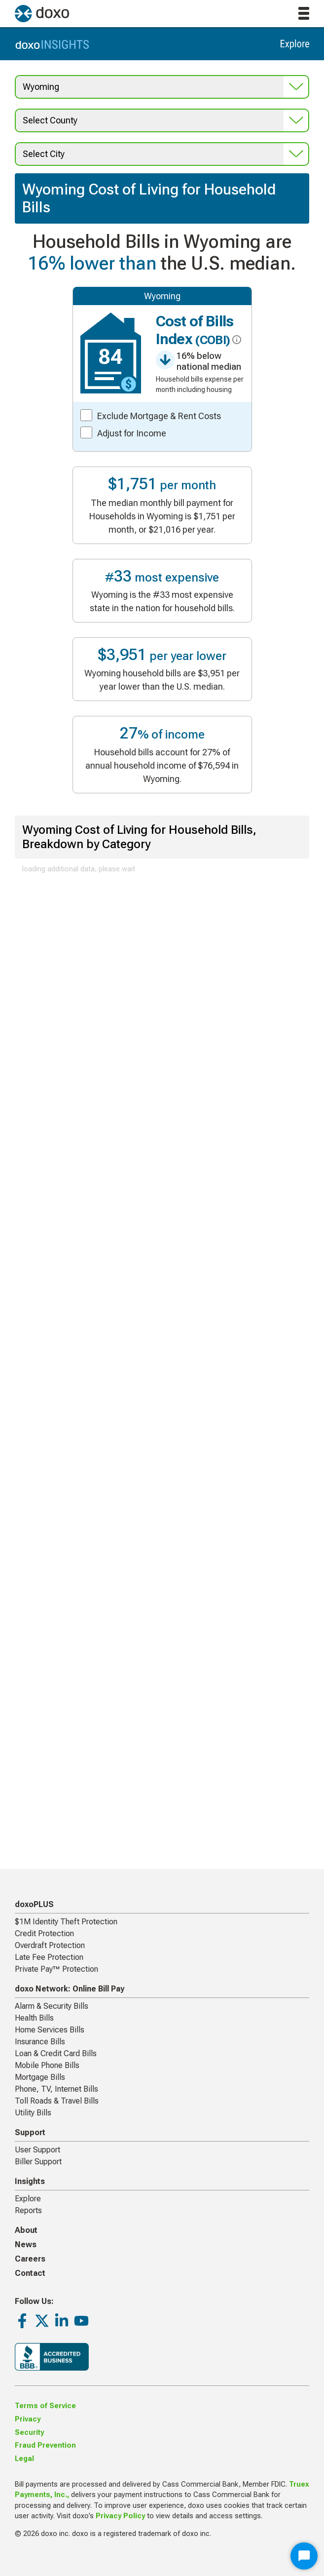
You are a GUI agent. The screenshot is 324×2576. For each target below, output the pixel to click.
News (25, 2244)
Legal (24, 2459)
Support (30, 2132)
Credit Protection (44, 1933)
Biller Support (38, 2161)
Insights (30, 2181)
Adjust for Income (131, 433)
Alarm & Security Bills (51, 2006)
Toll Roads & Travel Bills (57, 2101)
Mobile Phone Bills (47, 2065)
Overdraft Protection (50, 1945)
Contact (30, 2273)
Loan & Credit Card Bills (56, 2053)
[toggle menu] (303, 13)
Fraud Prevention (45, 2445)
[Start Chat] (304, 2556)
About (26, 2230)
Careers (30, 2259)
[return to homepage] (42, 13)
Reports (28, 2210)
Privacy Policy (120, 2516)
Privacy (27, 2419)
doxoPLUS (34, 1904)
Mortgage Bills (40, 2077)
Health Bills (34, 2018)
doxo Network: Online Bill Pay (69, 1988)
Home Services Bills (49, 2029)
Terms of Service (45, 2406)
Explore (28, 2198)
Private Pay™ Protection (56, 1969)
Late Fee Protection (49, 1957)
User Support (37, 2149)
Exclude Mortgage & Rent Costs (159, 416)
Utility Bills (33, 2112)
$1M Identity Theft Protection (66, 1921)
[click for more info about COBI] (235, 339)
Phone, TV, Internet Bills (56, 2089)
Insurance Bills (40, 2041)
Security (29, 2432)
